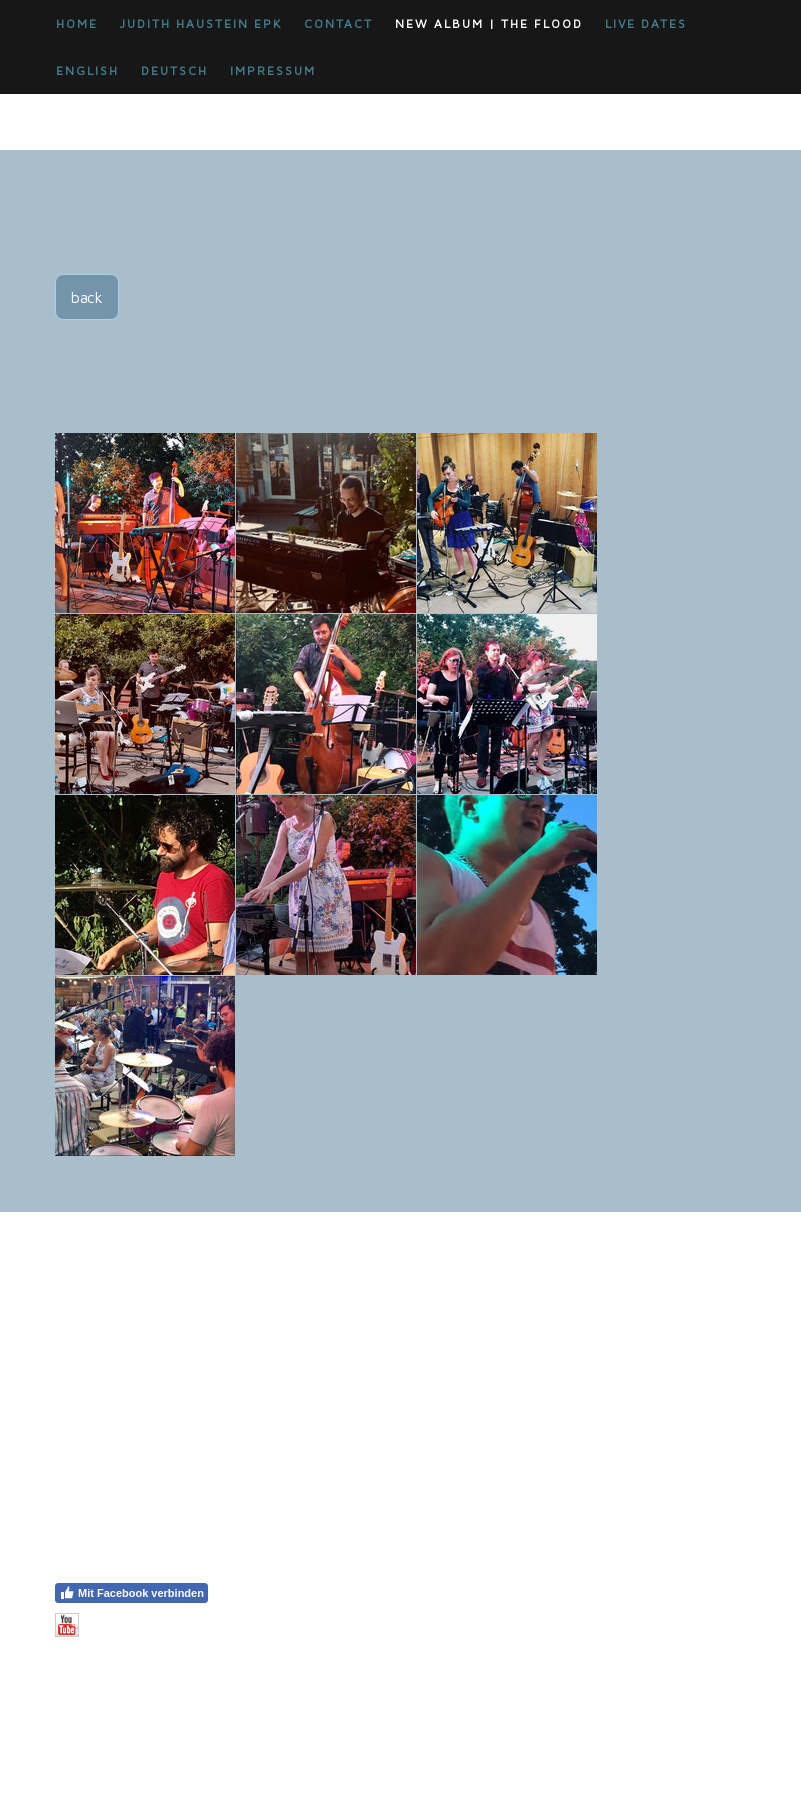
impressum (273, 70)
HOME (77, 23)
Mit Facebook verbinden (131, 1593)
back (87, 297)
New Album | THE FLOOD (489, 23)
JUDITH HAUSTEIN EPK (201, 23)
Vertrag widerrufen (122, 1665)
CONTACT (338, 23)
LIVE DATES (646, 23)
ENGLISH (87, 70)
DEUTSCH (174, 70)
